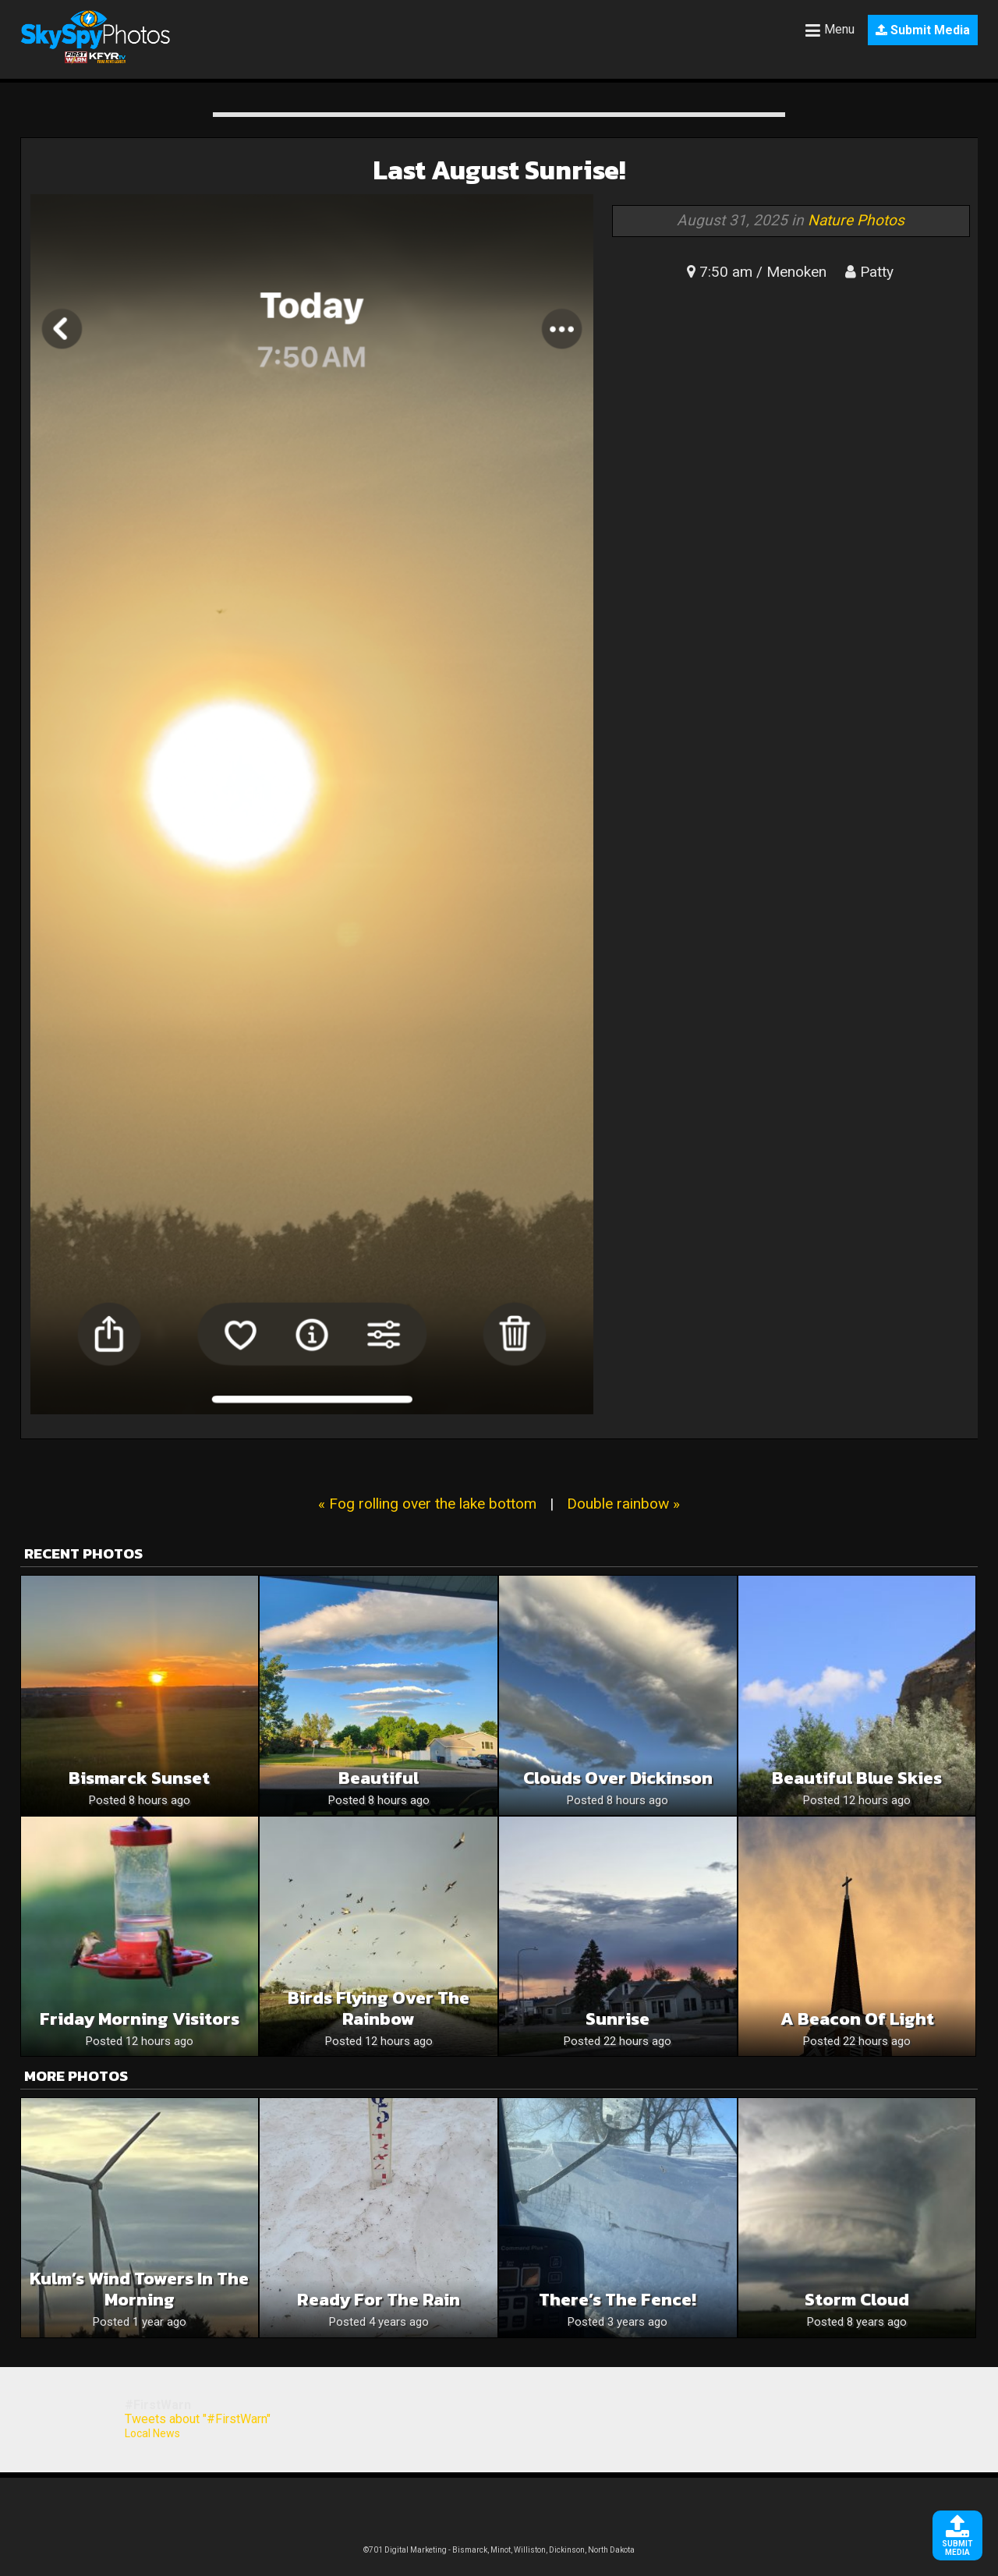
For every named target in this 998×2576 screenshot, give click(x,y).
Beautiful (378, 1778)
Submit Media (923, 30)
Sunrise (617, 2018)
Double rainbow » (623, 1504)
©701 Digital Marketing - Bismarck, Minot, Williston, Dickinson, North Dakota (499, 2550)
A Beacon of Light (857, 2018)
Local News (152, 2433)
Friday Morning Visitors (139, 2018)
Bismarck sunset (139, 1778)
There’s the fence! (617, 2299)
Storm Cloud (857, 2299)
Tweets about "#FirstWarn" (198, 2418)
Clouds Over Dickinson (618, 1778)
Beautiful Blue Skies (857, 1778)
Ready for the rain (378, 2299)
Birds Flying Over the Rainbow (378, 2008)
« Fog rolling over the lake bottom (427, 1504)
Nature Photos (856, 220)
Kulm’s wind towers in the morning (139, 2289)
